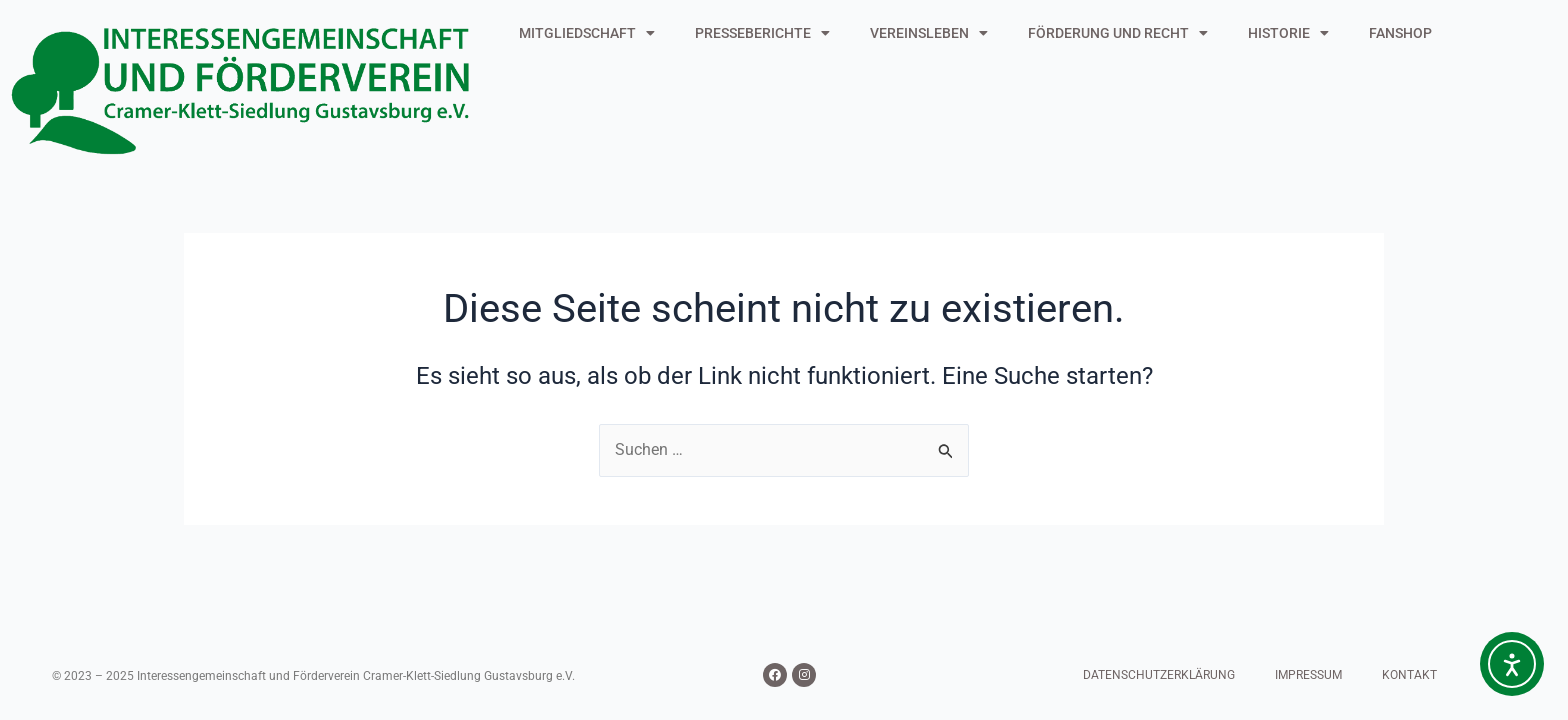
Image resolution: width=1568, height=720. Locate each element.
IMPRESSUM (1308, 675)
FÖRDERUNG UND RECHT (1118, 33)
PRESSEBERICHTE (762, 33)
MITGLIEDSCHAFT (587, 33)
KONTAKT (1409, 675)
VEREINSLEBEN (929, 33)
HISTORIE (1288, 33)
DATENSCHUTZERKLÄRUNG (1159, 675)
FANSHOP (1400, 33)
